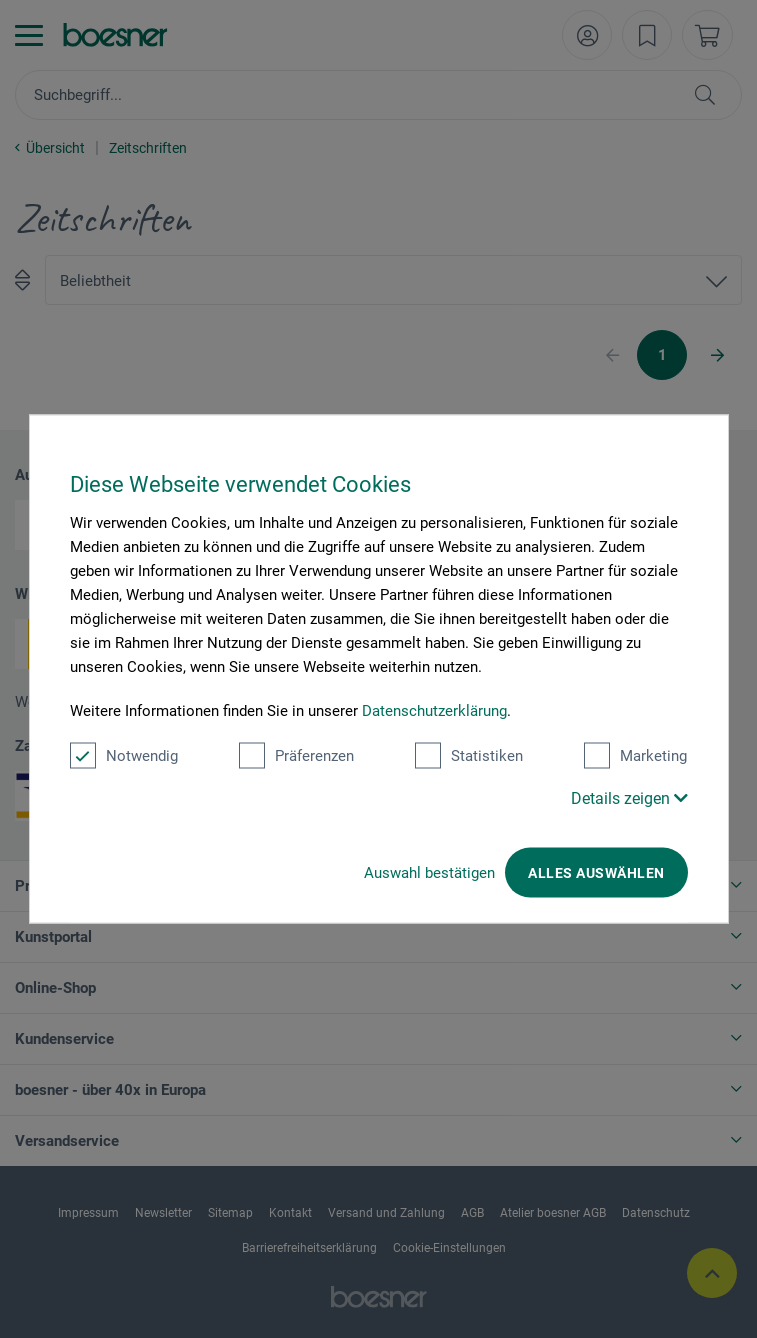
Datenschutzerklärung (434, 711)
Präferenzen (296, 756)
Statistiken (469, 756)
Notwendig (124, 756)
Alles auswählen (596, 873)
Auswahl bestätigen (429, 873)
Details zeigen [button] (629, 798)
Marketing (635, 756)
